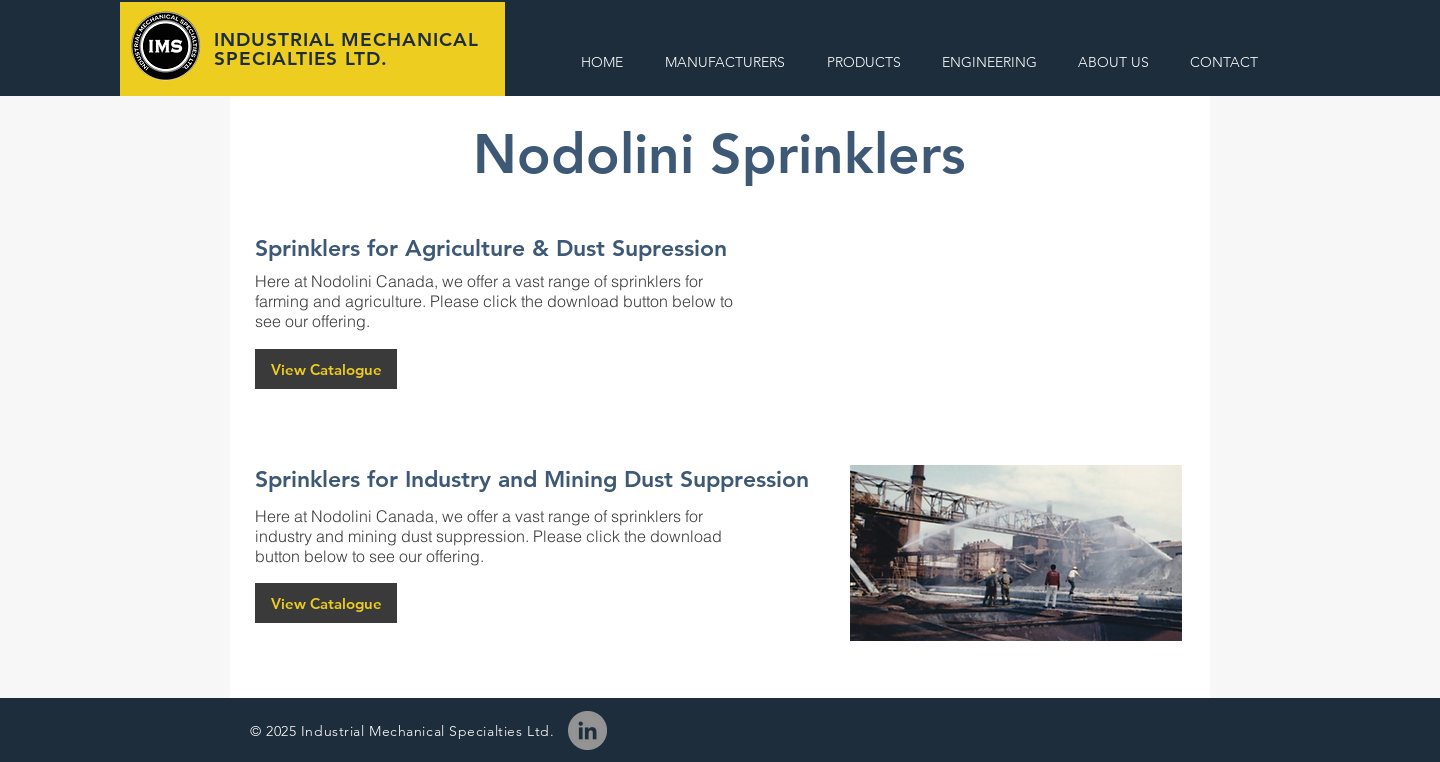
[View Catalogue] (326, 369)
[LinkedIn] (587, 730)
